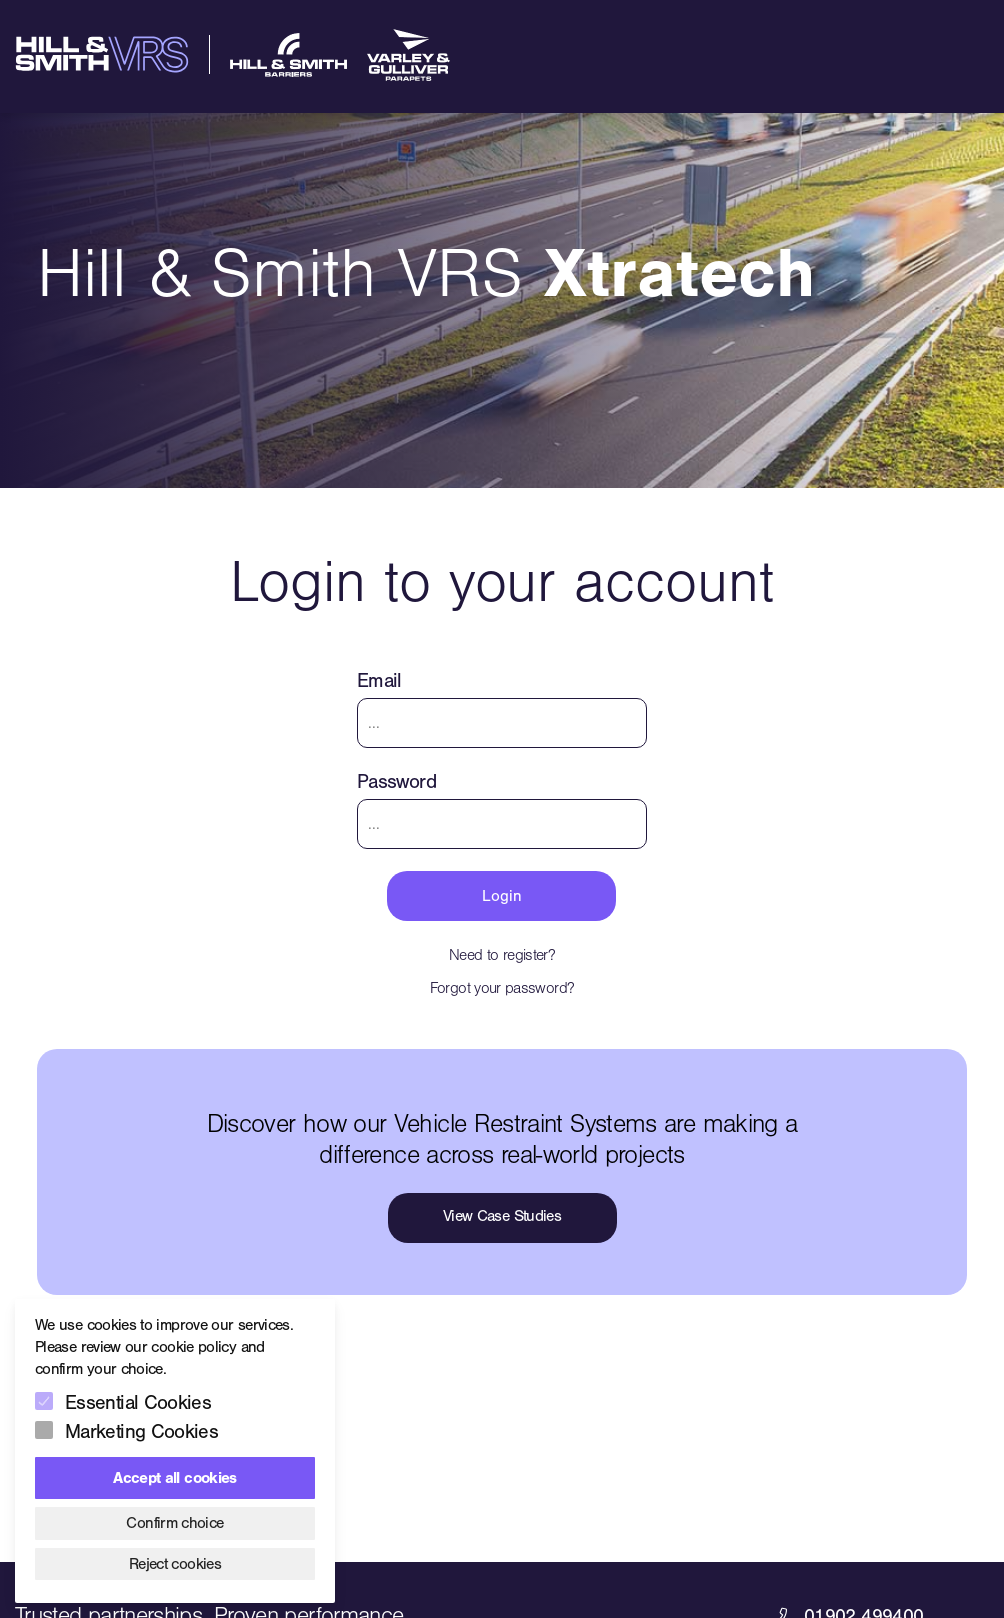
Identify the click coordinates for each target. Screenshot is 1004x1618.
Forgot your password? (502, 988)
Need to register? (502, 955)
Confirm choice (174, 1523)
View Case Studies (502, 1216)
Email (379, 680)
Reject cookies (175, 1564)
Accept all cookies (174, 1478)
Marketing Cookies (141, 1431)
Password (396, 781)
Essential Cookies (138, 1402)
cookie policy (193, 1347)
